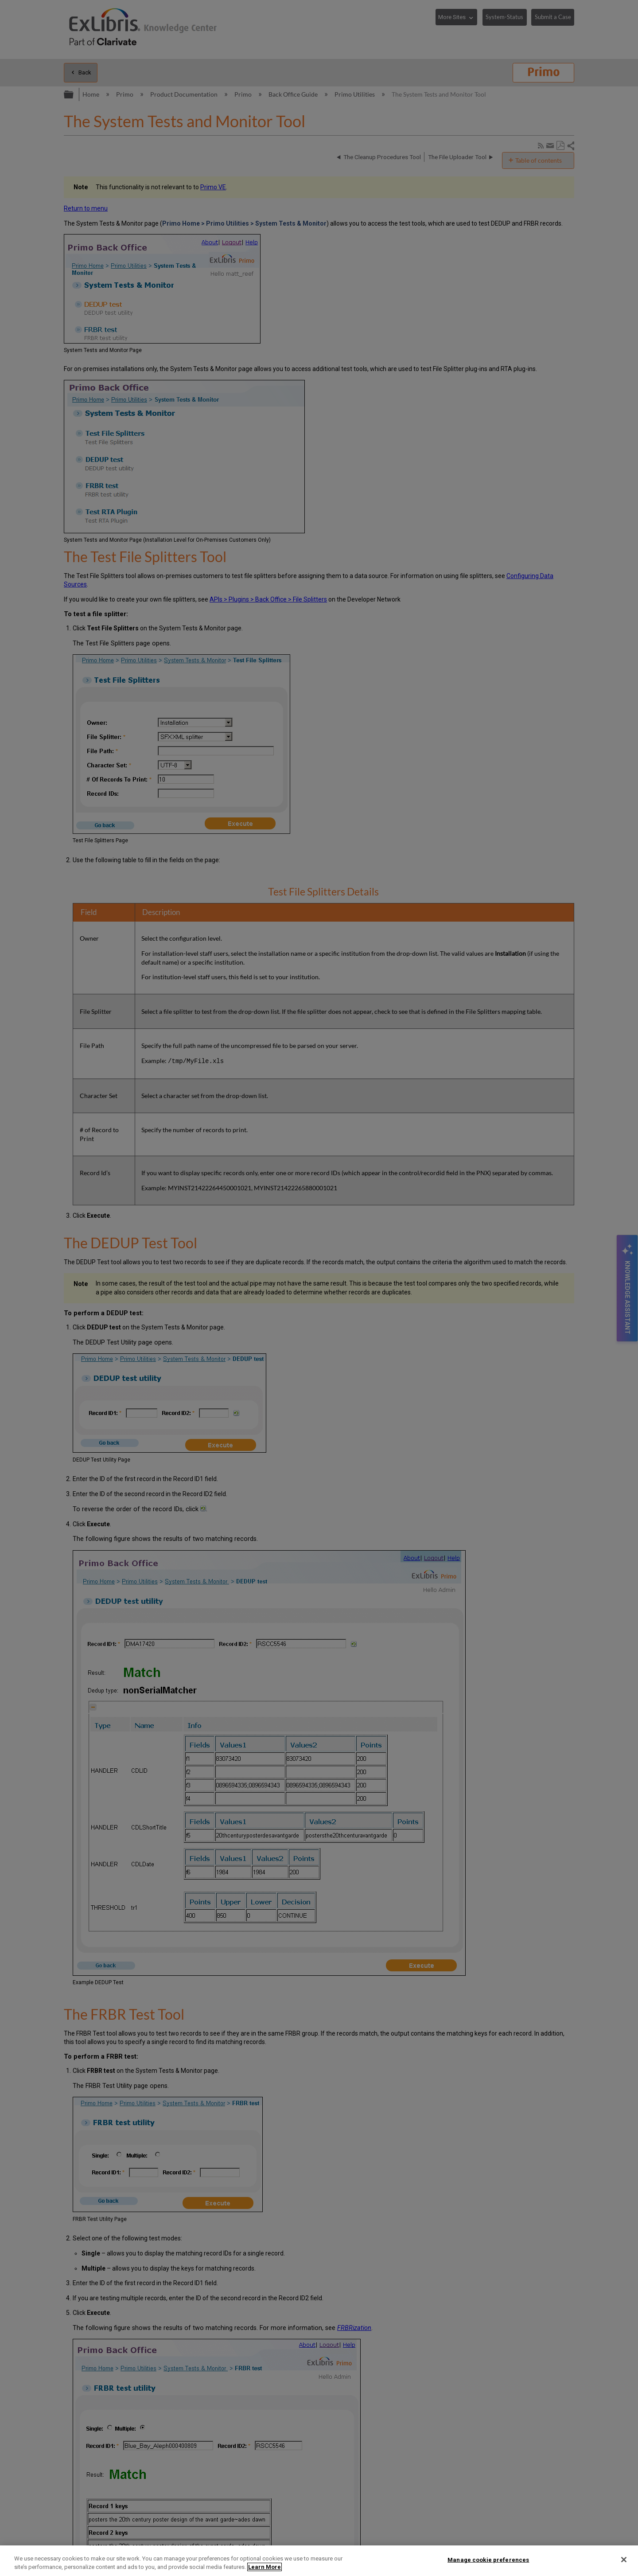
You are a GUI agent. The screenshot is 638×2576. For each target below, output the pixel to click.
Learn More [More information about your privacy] (264, 2567)
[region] (319, 2560)
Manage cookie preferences (488, 2559)
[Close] (624, 2559)
